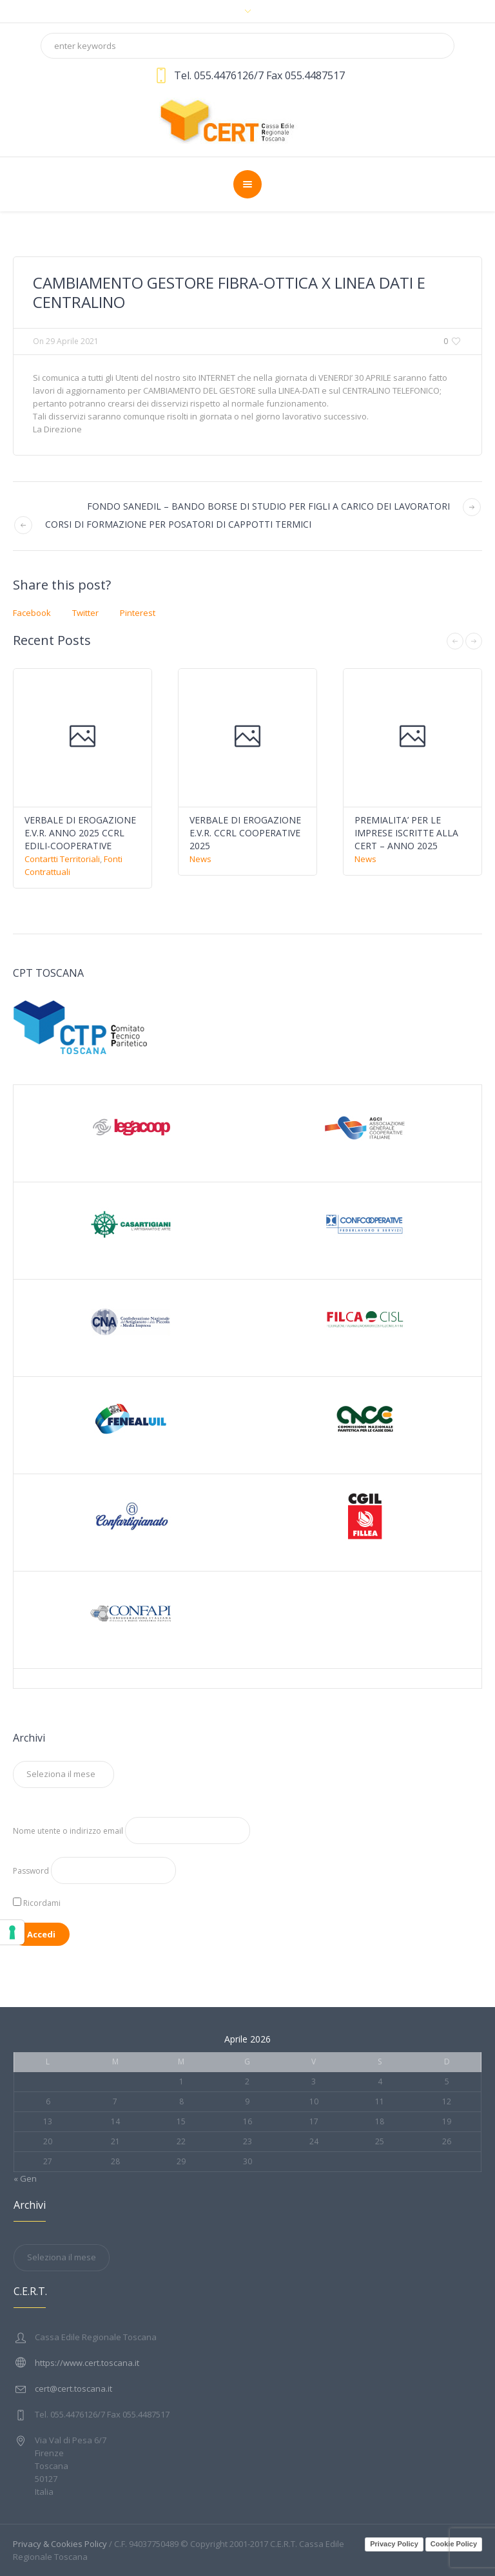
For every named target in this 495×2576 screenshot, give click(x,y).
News (200, 859)
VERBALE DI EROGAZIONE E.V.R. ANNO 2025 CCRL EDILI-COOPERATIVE (80, 833)
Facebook (32, 613)
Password (31, 1870)
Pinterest (137, 613)
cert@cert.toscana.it (73, 2388)
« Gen (25, 2178)
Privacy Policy (394, 2544)
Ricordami (37, 1903)
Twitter (85, 613)
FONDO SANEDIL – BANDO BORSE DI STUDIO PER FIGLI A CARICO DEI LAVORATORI (268, 506)
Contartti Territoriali (62, 859)
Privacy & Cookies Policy (60, 2544)
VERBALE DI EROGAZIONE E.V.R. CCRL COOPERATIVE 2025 (245, 833)
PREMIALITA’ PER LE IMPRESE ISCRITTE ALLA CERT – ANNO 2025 (406, 833)
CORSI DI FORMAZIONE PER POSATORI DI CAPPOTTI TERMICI (178, 524)
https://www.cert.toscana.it (87, 2363)
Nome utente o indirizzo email (68, 1830)
